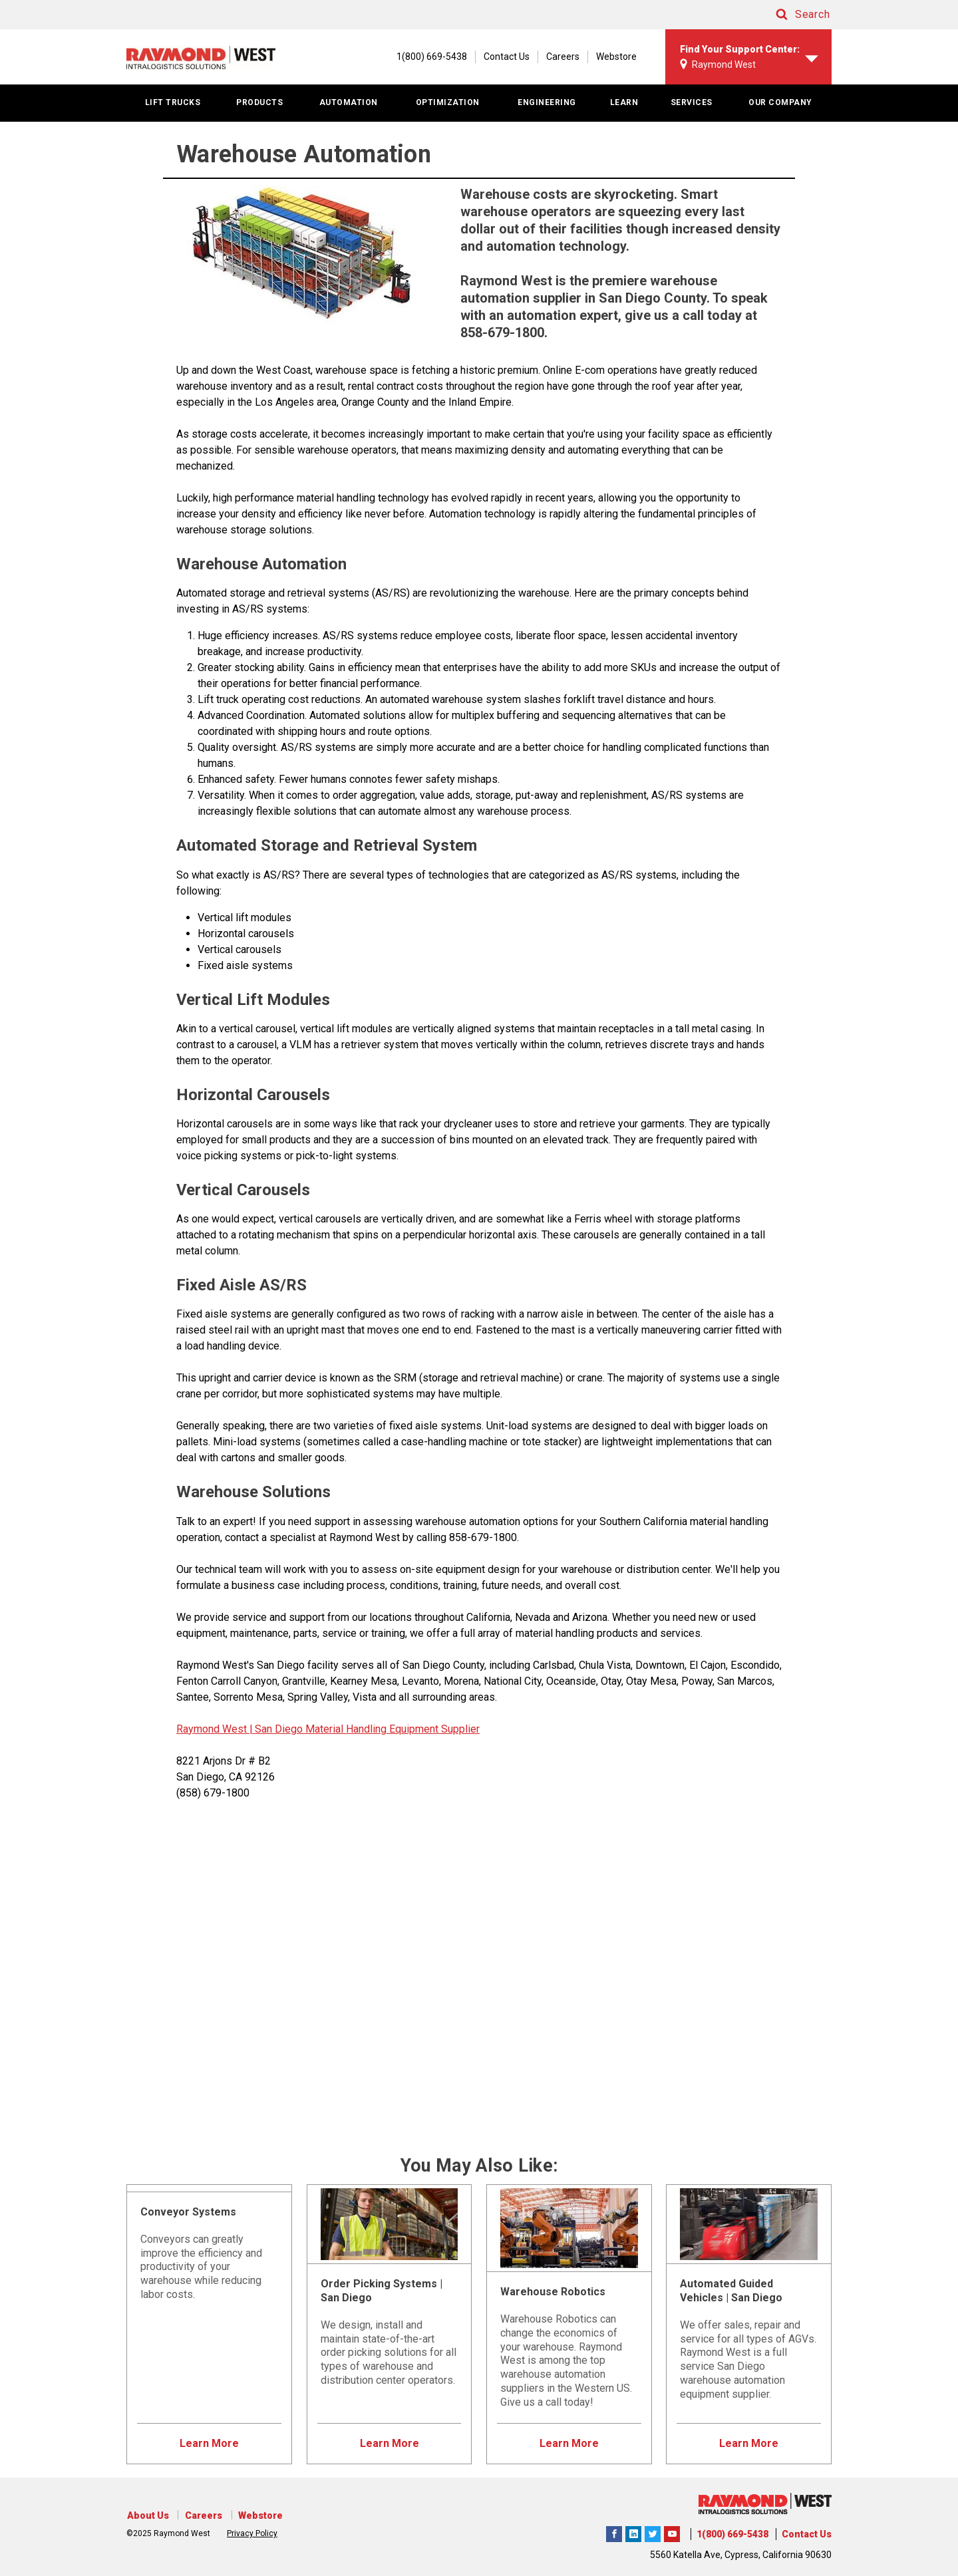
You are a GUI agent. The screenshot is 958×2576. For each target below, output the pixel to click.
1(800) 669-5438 (732, 2534)
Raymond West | (214, 1729)
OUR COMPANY (780, 102)
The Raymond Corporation (672, 2532)
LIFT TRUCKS (173, 102)
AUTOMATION (348, 102)
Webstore (616, 56)
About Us (147, 2515)
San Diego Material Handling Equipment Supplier (366, 1729)
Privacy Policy (252, 2533)
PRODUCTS (259, 102)
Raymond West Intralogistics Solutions (614, 2532)
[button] (792, 14)
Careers (562, 56)
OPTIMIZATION (448, 102)
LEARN (624, 102)
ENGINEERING (547, 102)
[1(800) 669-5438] (425, 57)
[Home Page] (204, 57)
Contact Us (507, 56)
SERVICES (692, 102)
